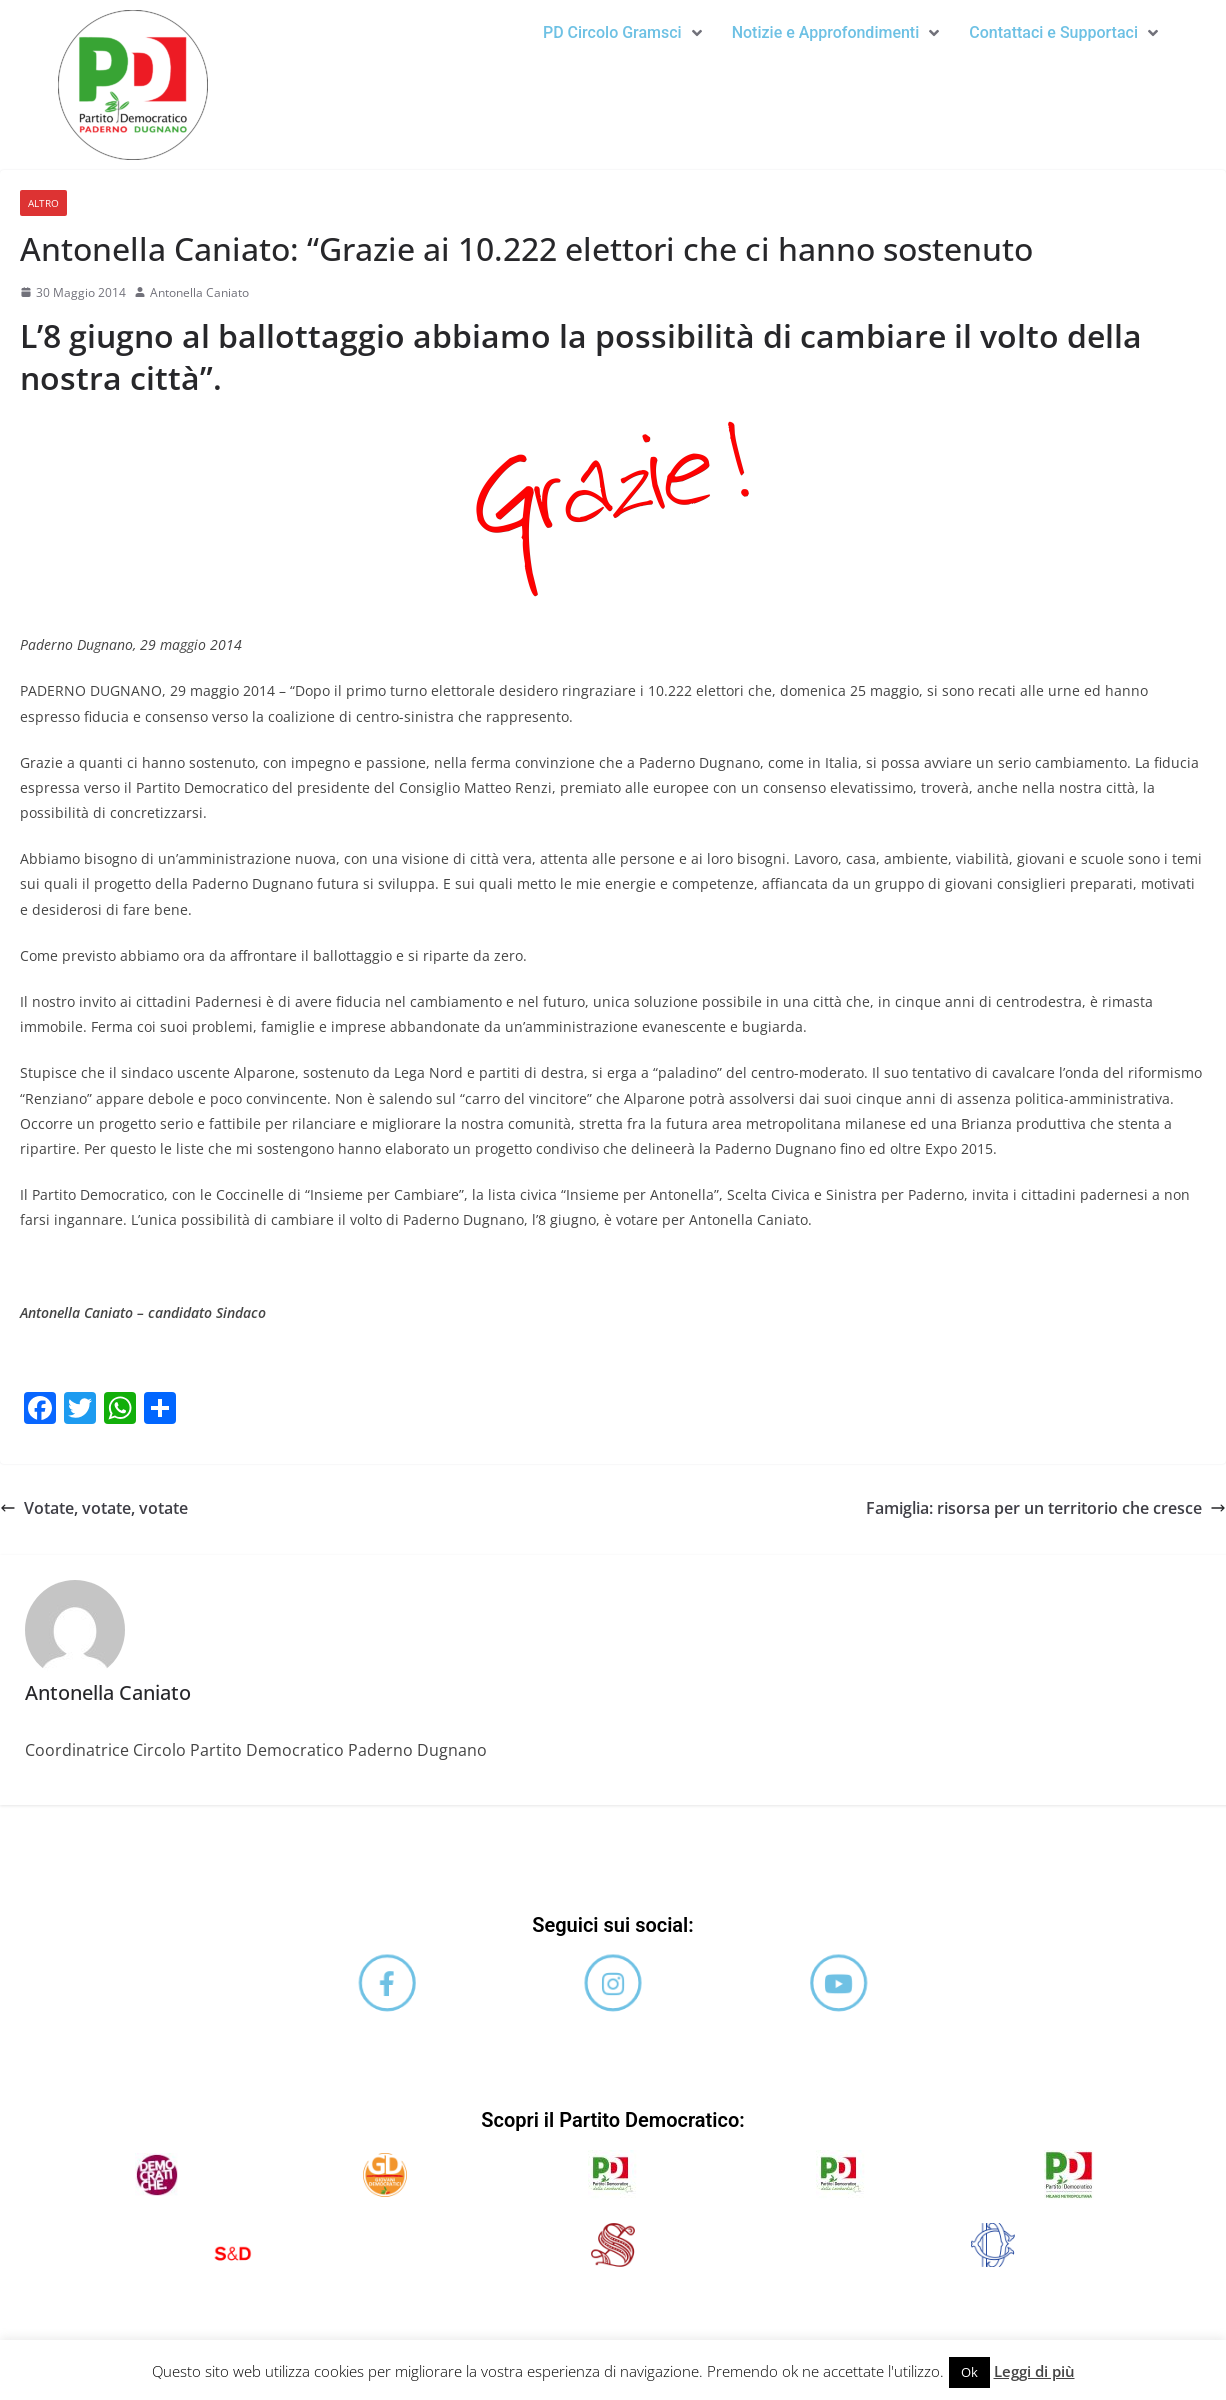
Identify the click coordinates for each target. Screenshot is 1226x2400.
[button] (620, 33)
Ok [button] (969, 2372)
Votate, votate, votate (94, 1508)
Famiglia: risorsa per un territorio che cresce (1046, 1508)
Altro (43, 203)
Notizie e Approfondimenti (835, 32)
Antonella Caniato (199, 292)
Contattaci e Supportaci (1063, 32)
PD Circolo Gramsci (620, 32)
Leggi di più (1034, 2371)
